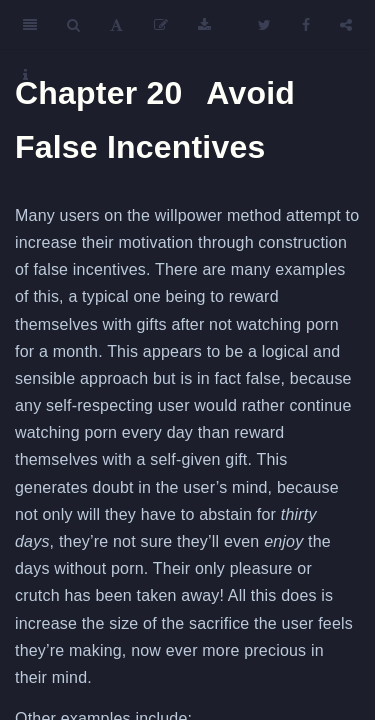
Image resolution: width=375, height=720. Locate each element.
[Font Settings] (116, 25)
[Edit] (161, 25)
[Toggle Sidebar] (30, 25)
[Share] (346, 25)
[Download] (204, 25)
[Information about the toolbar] (25, 75)
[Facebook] (306, 25)
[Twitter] (264, 25)
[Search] (73, 25)
